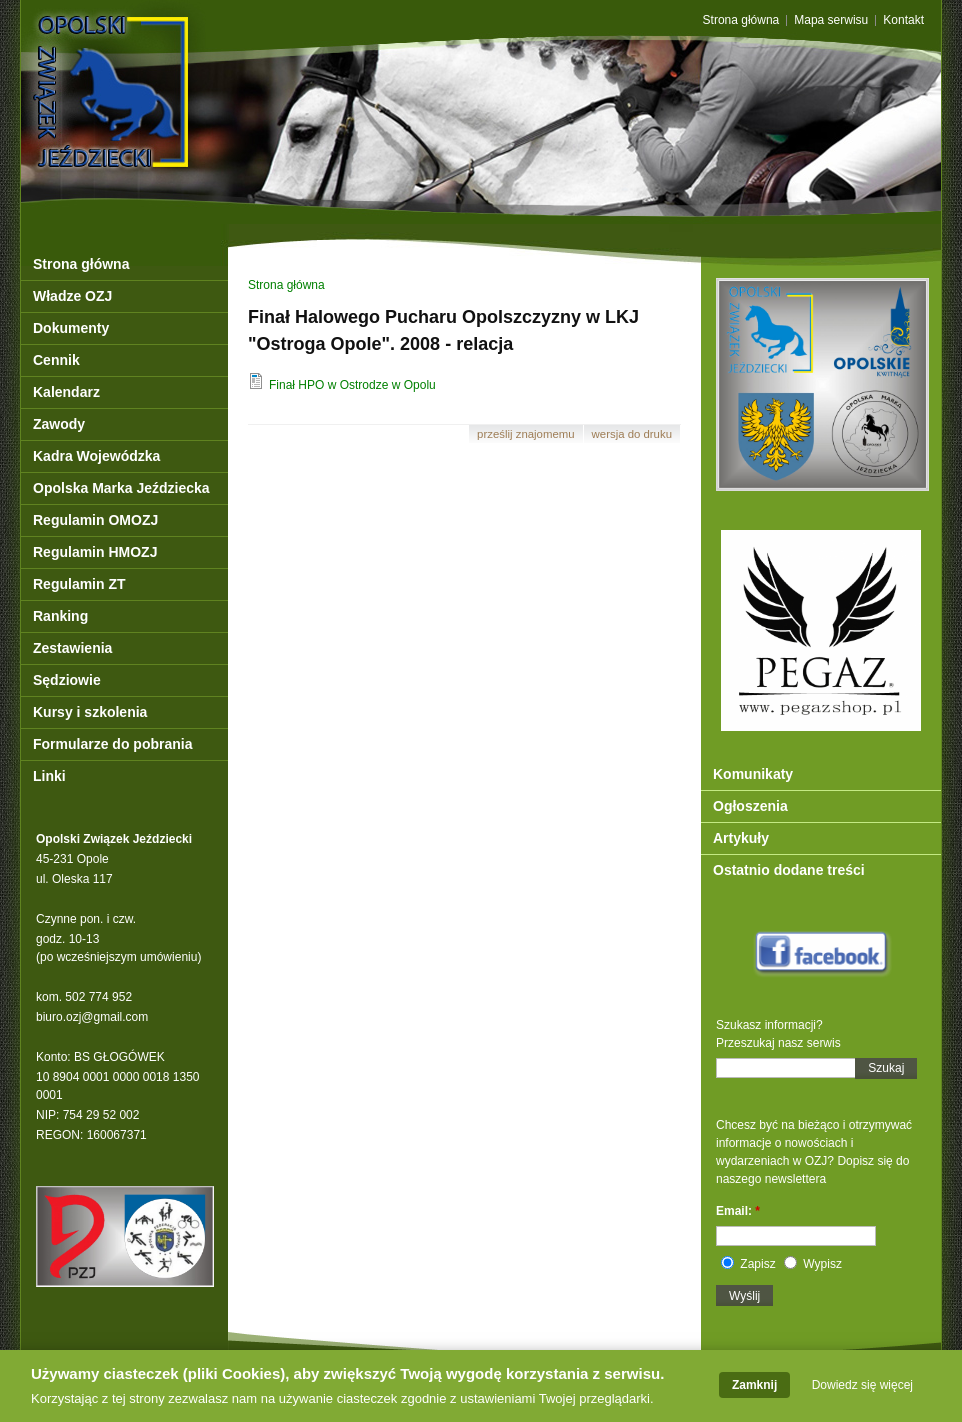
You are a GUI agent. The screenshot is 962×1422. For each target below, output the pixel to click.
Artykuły (741, 838)
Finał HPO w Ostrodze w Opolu (342, 385)
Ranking (60, 616)
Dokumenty (71, 328)
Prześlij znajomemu (526, 434)
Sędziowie (67, 680)
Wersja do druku (632, 434)
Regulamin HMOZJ (95, 552)
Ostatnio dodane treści (789, 870)
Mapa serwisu (831, 20)
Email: (738, 1211)
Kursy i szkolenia (90, 712)
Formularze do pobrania (112, 744)
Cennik (56, 360)
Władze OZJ (72, 296)
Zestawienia (72, 648)
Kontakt (903, 20)
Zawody (59, 424)
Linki (49, 776)
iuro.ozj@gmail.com (96, 1017)
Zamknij (754, 1389)
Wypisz (813, 1264)
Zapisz (748, 1264)
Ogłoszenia (750, 806)
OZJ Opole (198, 52)
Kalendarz (66, 392)
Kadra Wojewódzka (96, 456)
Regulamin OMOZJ (95, 520)
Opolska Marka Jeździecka (121, 488)
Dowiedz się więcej (862, 1389)
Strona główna (741, 20)
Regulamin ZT (79, 584)
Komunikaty (753, 774)
